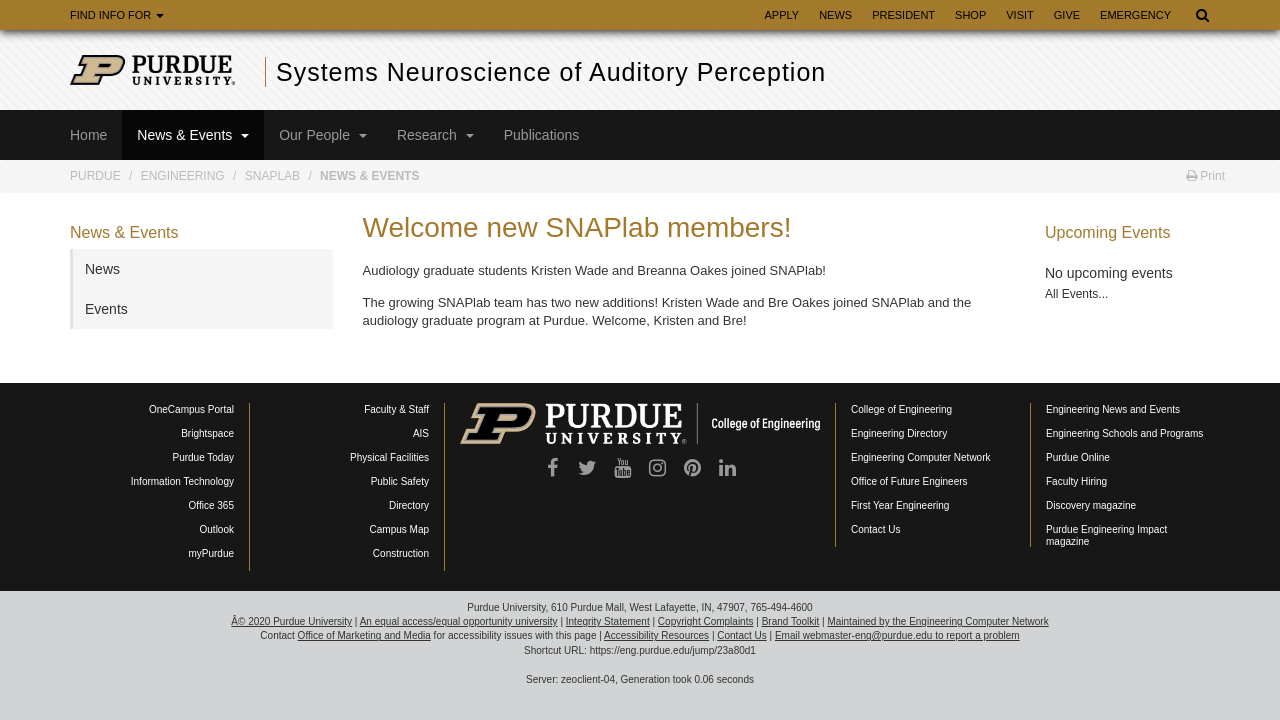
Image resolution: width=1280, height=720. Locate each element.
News (835, 15)
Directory (409, 505)
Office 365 (211, 505)
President (903, 15)
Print (1205, 176)
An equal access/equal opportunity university (459, 621)
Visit (1020, 15)
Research (435, 135)
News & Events (193, 135)
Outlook (217, 529)
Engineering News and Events (1113, 409)
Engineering (183, 176)
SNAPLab (272, 176)
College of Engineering (901, 409)
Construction (401, 553)
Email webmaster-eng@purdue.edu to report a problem (897, 635)
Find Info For (117, 15)
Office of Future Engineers (909, 481)
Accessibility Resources (656, 635)
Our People (323, 135)
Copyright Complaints (706, 621)
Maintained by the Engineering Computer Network (937, 621)
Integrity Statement (608, 621)
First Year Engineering (900, 505)
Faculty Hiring (1076, 481)
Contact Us (875, 529)
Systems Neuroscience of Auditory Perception (551, 72)
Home (88, 135)
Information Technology (182, 481)
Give (1067, 15)
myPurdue (211, 553)
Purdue (95, 176)
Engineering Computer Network (921, 457)
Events (106, 309)
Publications (542, 135)
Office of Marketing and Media (364, 635)
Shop (970, 15)
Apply (781, 15)
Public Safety (400, 481)
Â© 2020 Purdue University (291, 621)
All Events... (1076, 294)
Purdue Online (1078, 457)
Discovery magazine (1091, 505)
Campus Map (399, 529)
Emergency (1135, 15)
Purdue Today (203, 457)
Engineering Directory (899, 433)
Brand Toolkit (791, 621)
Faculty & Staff (396, 409)
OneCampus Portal (191, 409)
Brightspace (207, 433)
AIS (421, 433)
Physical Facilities (389, 457)
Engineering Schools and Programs (1124, 433)
